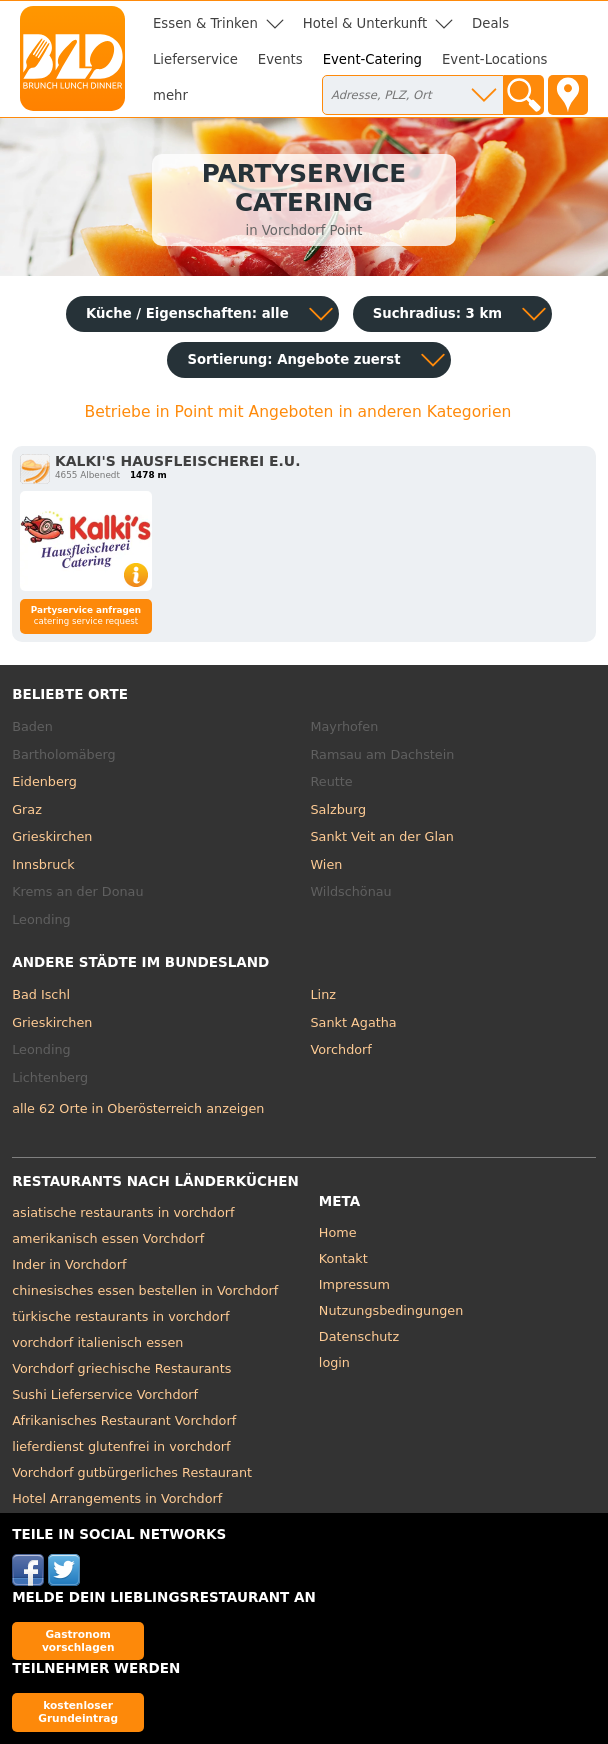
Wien (327, 864)
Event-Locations (495, 59)
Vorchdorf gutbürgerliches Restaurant (132, 1472)
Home (338, 1232)
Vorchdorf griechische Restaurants (121, 1368)
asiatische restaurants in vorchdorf (123, 1212)
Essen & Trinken (205, 23)
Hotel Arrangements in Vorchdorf (117, 1498)
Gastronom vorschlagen (78, 1640)
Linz (323, 994)
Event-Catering (372, 59)
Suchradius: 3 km (437, 313)
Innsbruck (43, 864)
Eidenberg (44, 781)
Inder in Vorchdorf (69, 1264)
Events (280, 59)
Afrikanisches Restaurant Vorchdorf (124, 1420)
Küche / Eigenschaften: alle (187, 313)
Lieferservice (195, 59)
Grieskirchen (52, 836)
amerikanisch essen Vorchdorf (108, 1238)
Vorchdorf (341, 1049)
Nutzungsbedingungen (391, 1310)
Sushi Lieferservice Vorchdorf (105, 1394)
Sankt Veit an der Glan (382, 836)
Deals (490, 23)
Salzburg (339, 809)
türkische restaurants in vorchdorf (120, 1316)
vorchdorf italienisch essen (97, 1342)
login (334, 1362)
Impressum (354, 1284)
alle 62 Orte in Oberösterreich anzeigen (138, 1108)
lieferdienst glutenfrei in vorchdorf (121, 1446)
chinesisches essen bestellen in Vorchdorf (145, 1290)
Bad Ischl (41, 994)
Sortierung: (293, 359)
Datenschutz (359, 1336)
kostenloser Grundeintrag (78, 1711)
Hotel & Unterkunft (365, 23)
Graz (27, 809)
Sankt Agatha (354, 1022)
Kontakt (343, 1258)
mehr (170, 95)
